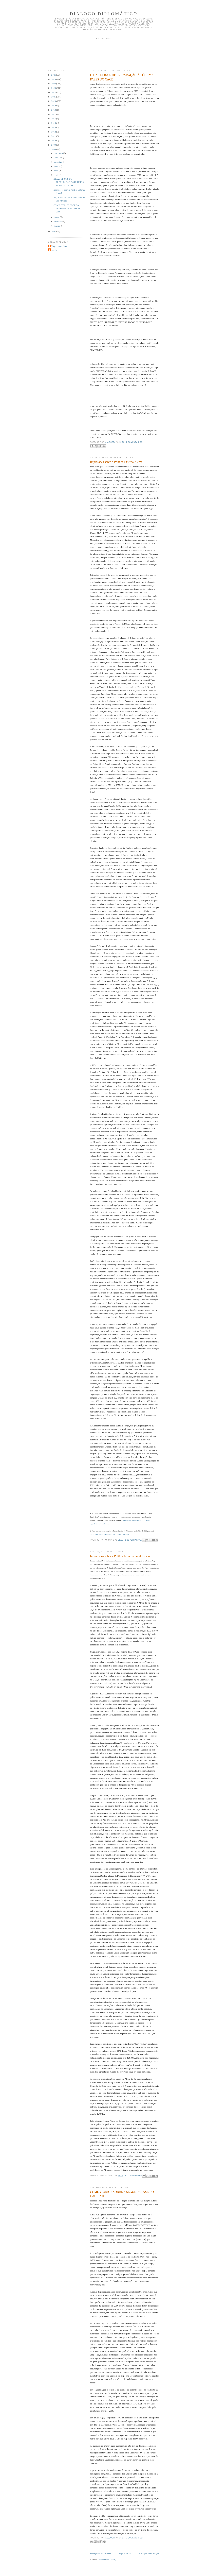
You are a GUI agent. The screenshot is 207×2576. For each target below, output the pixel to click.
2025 (53, 79)
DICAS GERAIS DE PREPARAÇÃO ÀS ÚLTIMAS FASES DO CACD (122, 77)
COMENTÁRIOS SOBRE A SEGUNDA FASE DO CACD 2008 (122, 2194)
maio (56, 170)
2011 (53, 136)
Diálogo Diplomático (104, 13)
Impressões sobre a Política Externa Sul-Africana (120, 1556)
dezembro (58, 153)
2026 (53, 75)
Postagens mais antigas (149, 2553)
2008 (53, 149)
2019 (53, 105)
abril (56, 175)
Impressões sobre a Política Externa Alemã (116, 462)
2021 (53, 96)
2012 (53, 131)
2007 (53, 231)
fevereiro (58, 221)
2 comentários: (133, 1540)
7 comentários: (134, 442)
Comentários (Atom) (107, 2559)
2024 (53, 83)
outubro (57, 157)
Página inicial (125, 2553)
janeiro (57, 226)
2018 (53, 110)
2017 (53, 114)
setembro (58, 162)
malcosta (53, 250)
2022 (53, 92)
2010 (53, 140)
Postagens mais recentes (100, 2553)
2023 (53, 88)
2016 (53, 118)
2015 (53, 123)
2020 (53, 101)
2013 (53, 127)
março (57, 217)
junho (57, 166)
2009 (53, 145)
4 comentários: (133, 2176)
